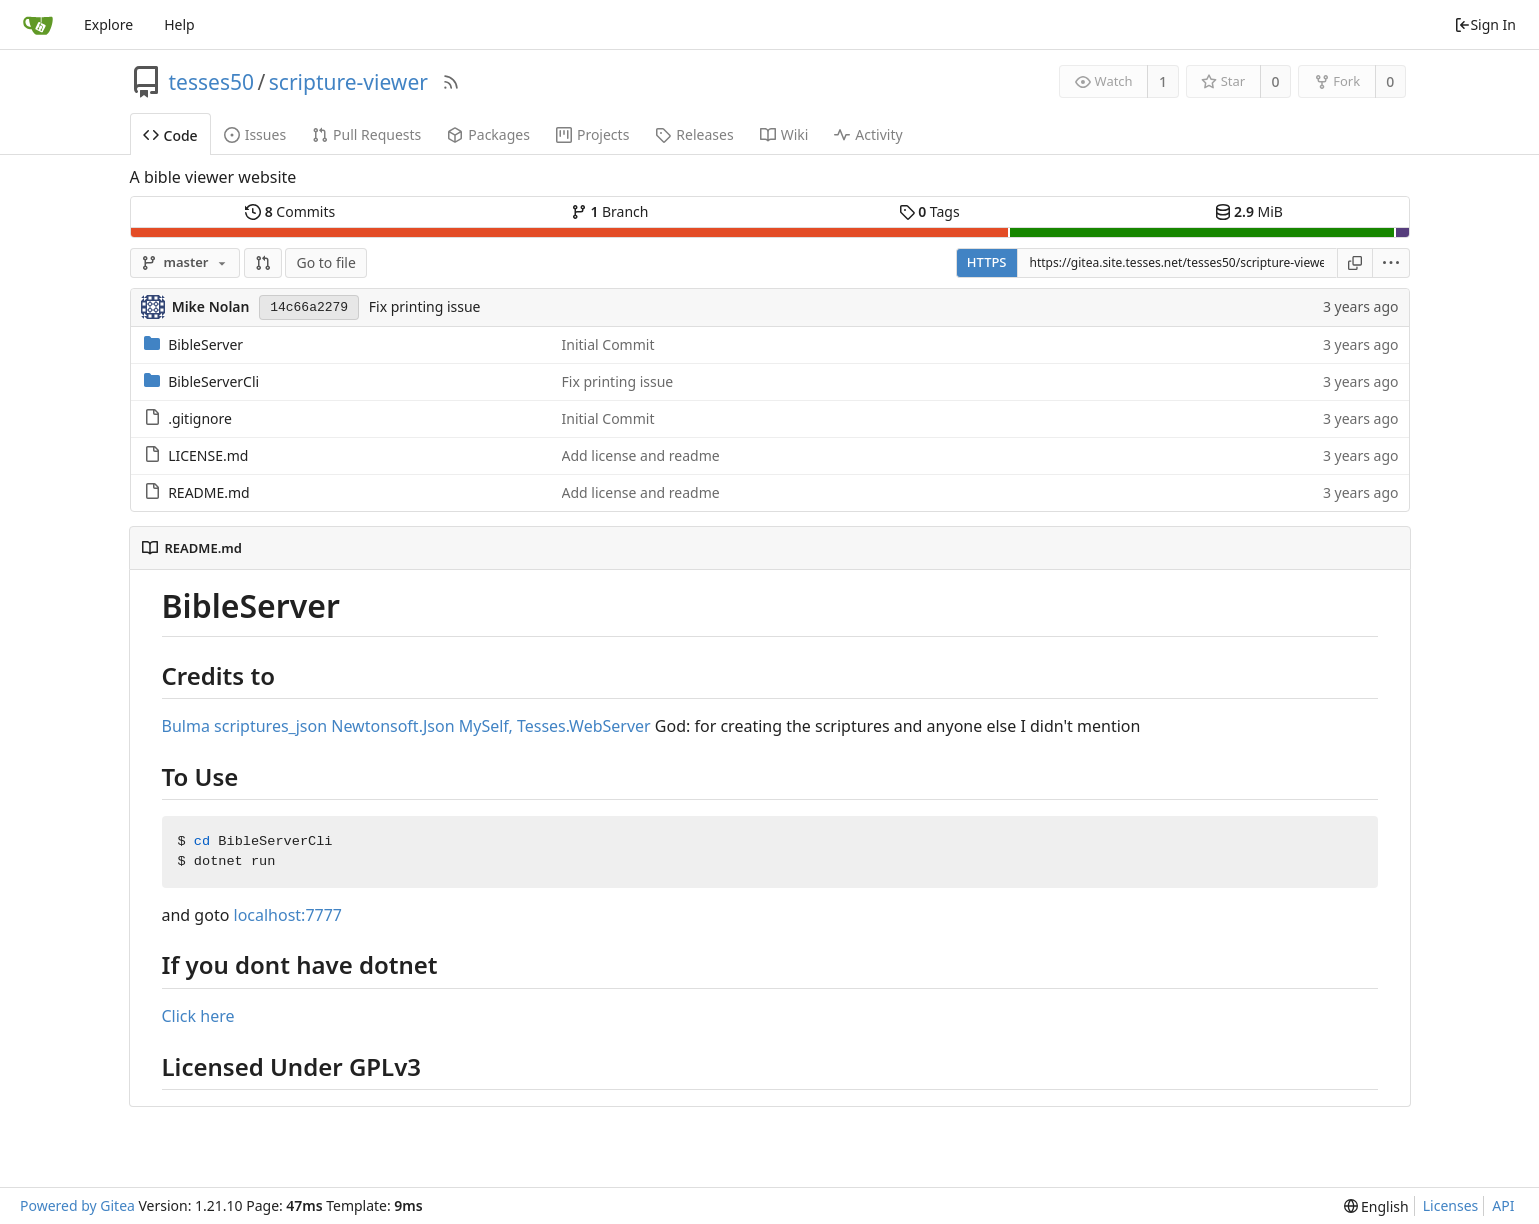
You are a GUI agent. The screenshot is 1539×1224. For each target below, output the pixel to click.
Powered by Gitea (77, 1205)
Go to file (325, 262)
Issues (255, 134)
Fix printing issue (425, 306)
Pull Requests (366, 134)
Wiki (784, 134)
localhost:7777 (288, 915)
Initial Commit (608, 344)
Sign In (1485, 24)
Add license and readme (641, 455)
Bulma (186, 726)
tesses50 (211, 82)
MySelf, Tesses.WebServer (555, 726)
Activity (868, 134)
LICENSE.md (208, 455)
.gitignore (200, 418)
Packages (488, 134)
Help (179, 24)
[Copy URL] (1355, 263)
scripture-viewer (348, 82)
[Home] (38, 25)
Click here (198, 1016)
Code (170, 135)
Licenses (1451, 1205)
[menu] (1391, 263)
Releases (694, 134)
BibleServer (205, 344)
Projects (592, 134)
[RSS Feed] (451, 82)
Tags (929, 211)
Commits (290, 211)
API (1503, 1205)
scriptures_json (270, 726)
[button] (263, 263)
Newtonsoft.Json (392, 726)
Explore (108, 24)
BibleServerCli (213, 381)
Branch (610, 211)
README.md (209, 492)
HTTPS (987, 262)
